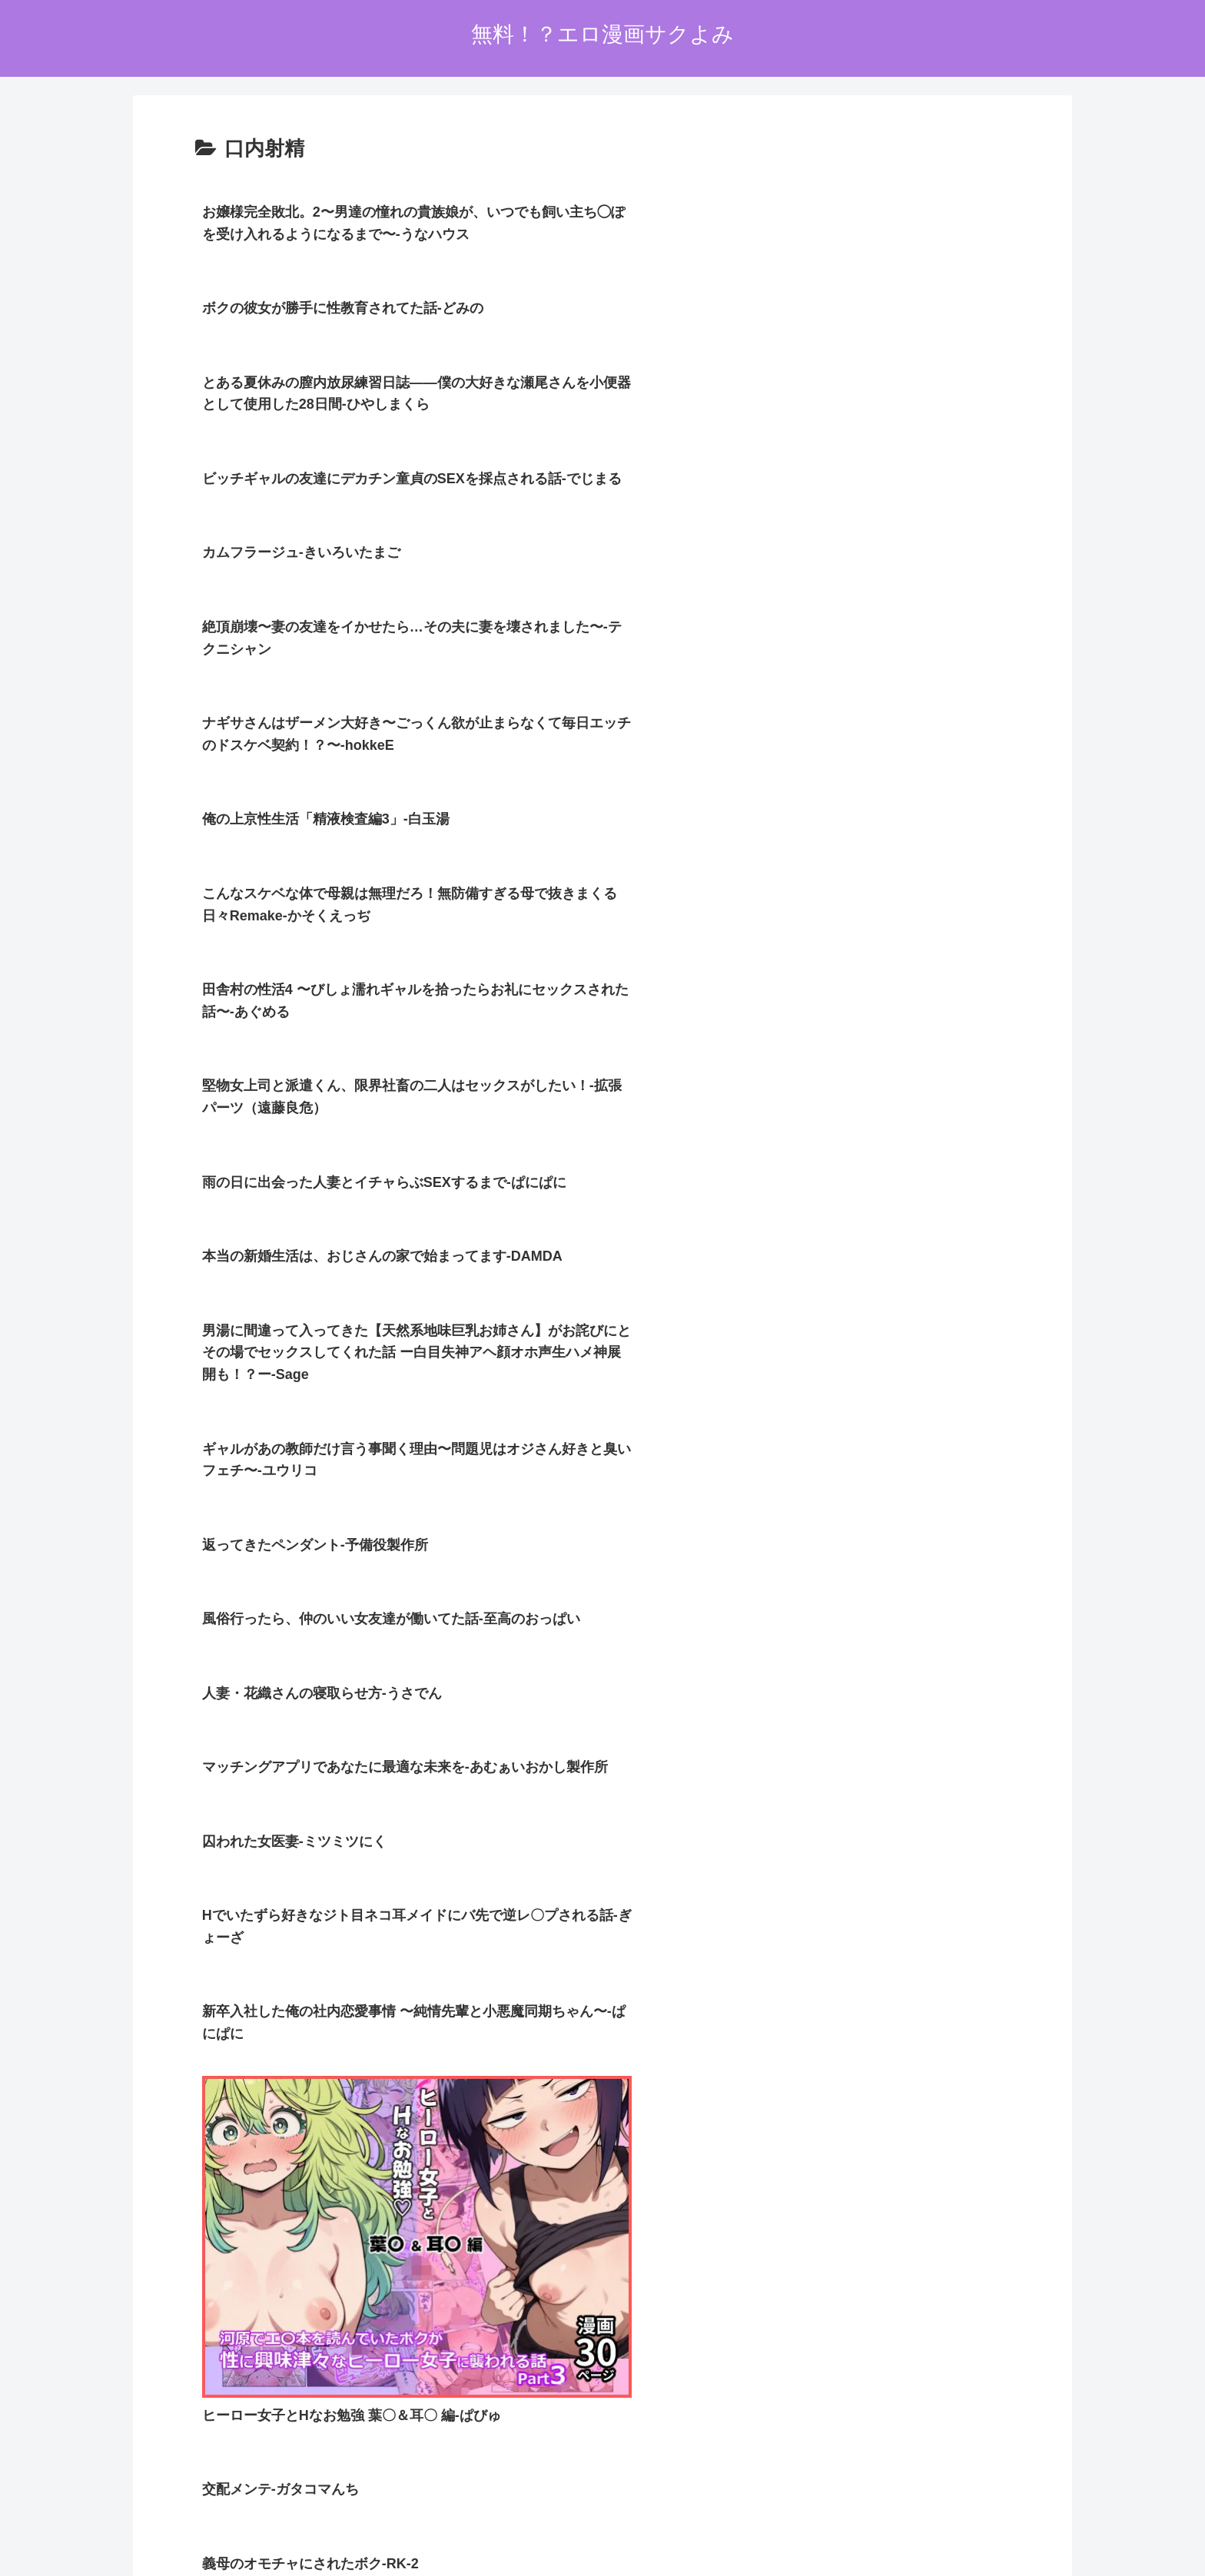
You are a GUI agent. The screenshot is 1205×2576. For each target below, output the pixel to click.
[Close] (87, 2558)
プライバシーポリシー (570, 2473)
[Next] (55, 2546)
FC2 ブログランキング (520, 2397)
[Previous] (18, 2546)
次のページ (602, 2189)
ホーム (484, 2473)
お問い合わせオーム (688, 2473)
